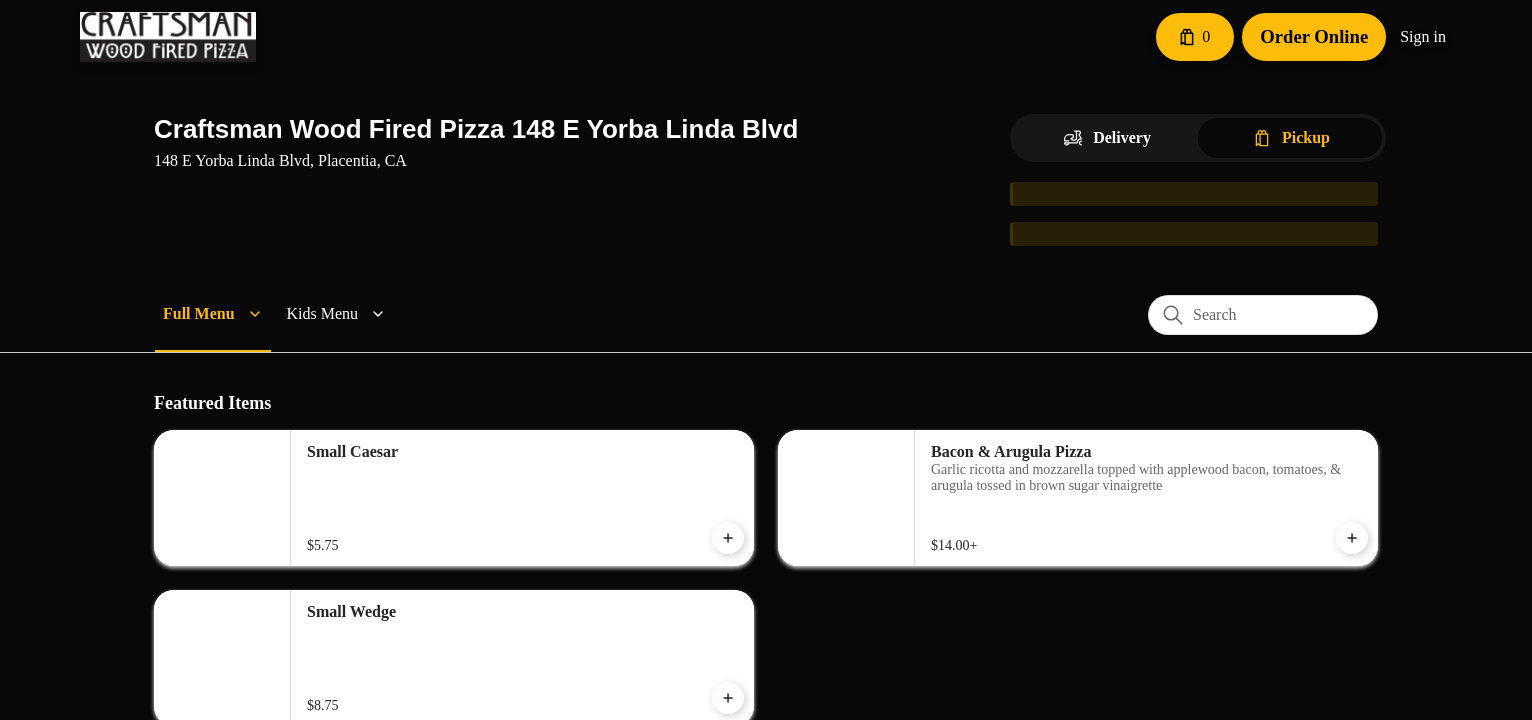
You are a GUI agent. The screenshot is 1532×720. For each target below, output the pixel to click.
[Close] (990, 102)
